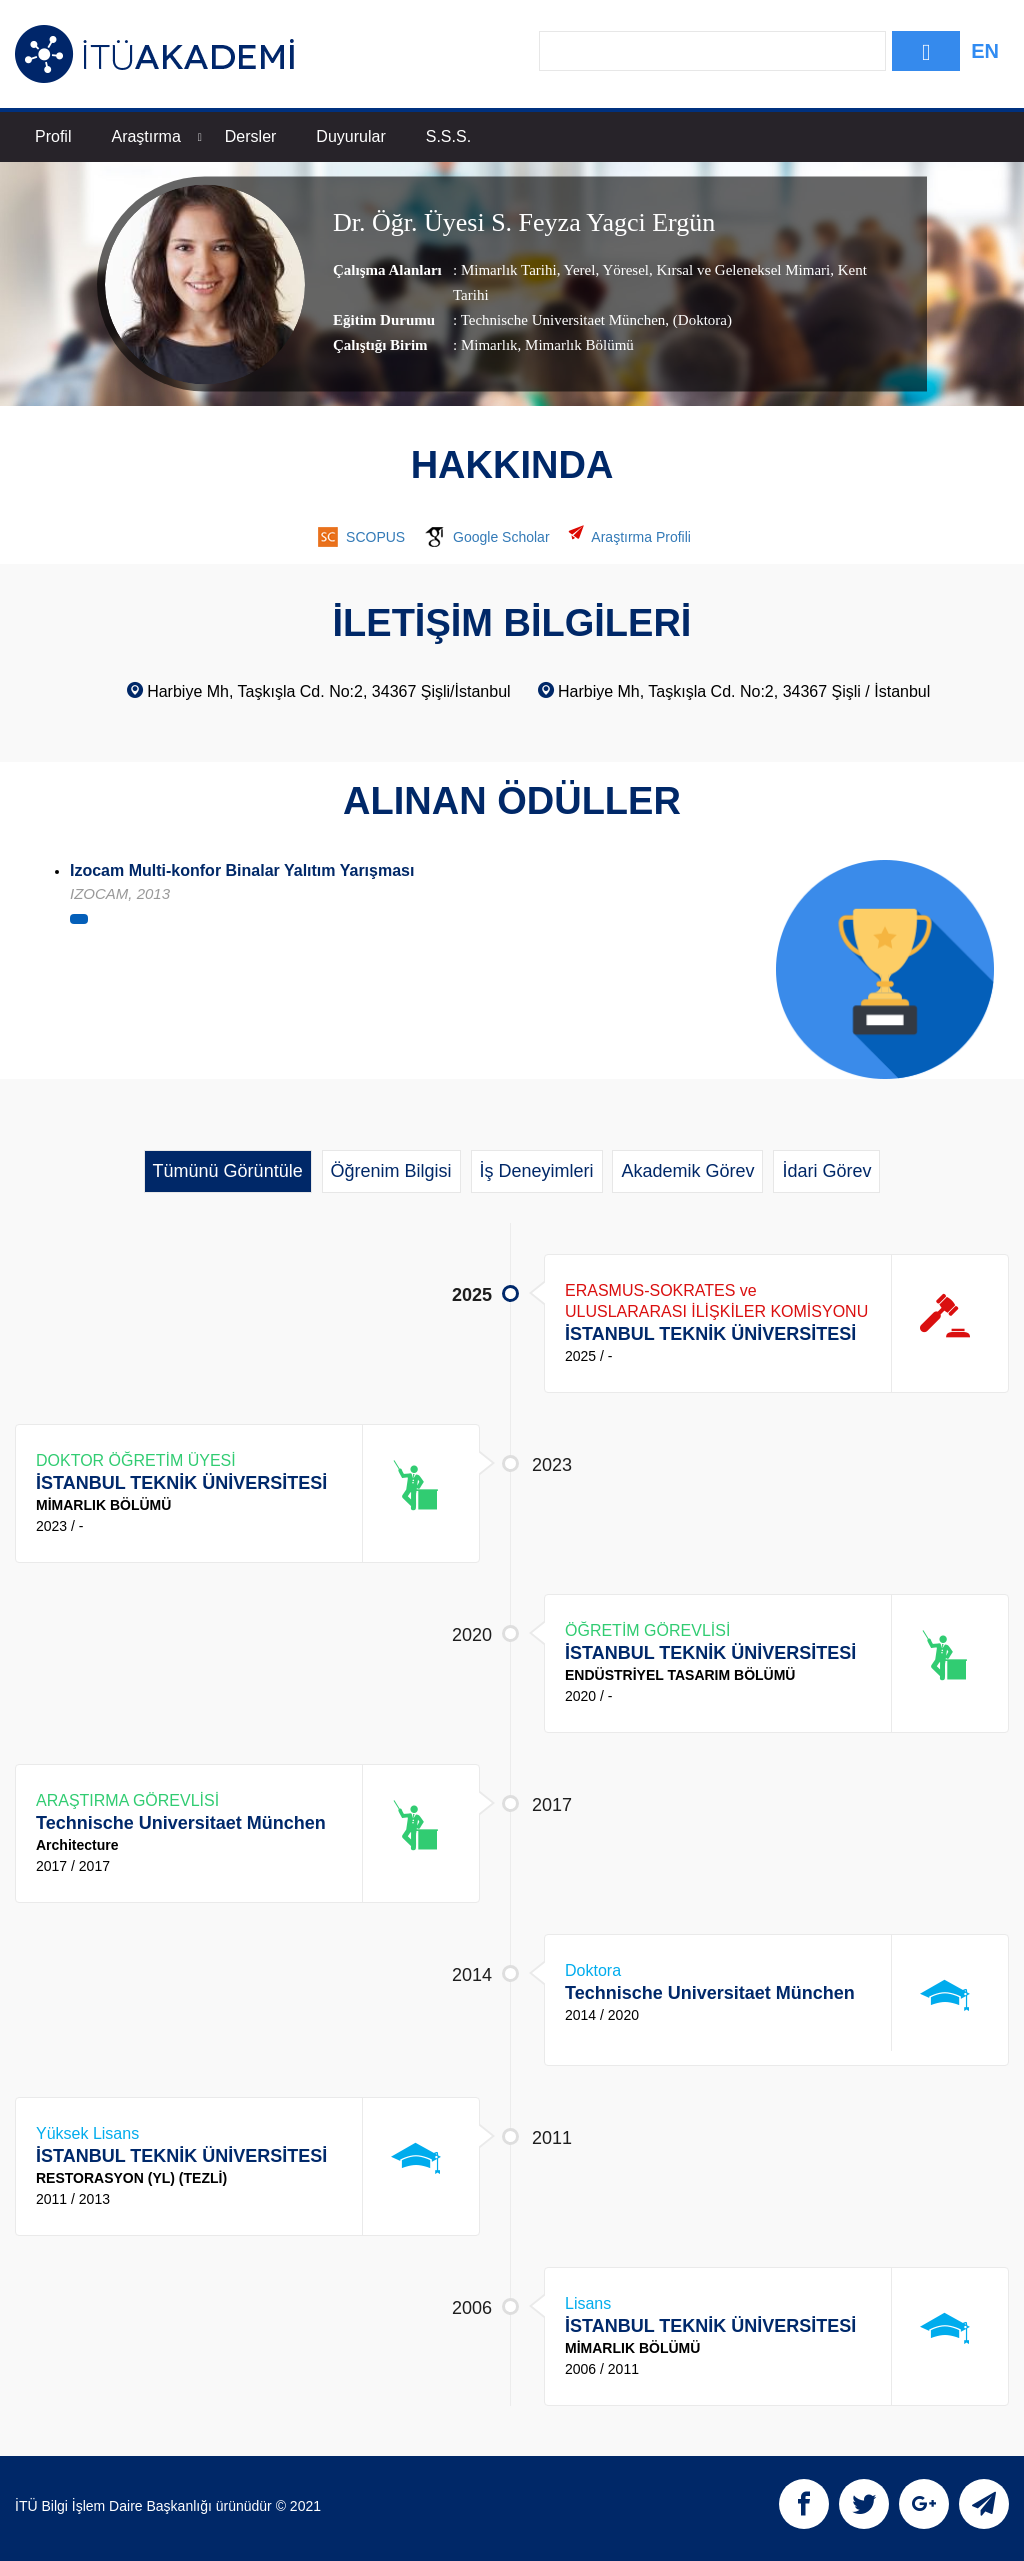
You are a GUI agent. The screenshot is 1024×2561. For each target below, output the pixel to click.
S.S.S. (448, 136)
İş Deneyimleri (537, 1171)
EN (985, 51)
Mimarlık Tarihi (509, 271)
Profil (53, 136)
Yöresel (624, 271)
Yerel (577, 271)
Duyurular (350, 136)
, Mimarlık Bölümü (576, 346)
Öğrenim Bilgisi (391, 1171)
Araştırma (156, 136)
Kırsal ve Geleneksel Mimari (741, 271)
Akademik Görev (687, 1171)
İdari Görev (826, 1171)
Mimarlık (489, 346)
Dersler (251, 136)
